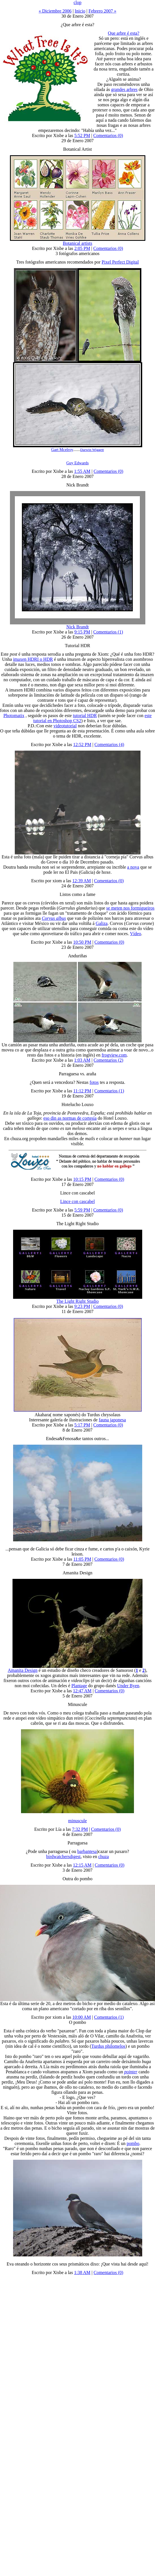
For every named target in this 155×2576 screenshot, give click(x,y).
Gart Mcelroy (62, 449)
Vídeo (135, 933)
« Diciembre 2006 (55, 11)
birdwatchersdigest (63, 1856)
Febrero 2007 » (102, 11)
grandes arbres (124, 89)
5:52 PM (82, 135)
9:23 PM (82, 1306)
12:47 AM (82, 1690)
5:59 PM (82, 1210)
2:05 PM (82, 248)
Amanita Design (22, 1670)
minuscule (77, 1820)
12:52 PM (82, 744)
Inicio (80, 11)
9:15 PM (82, 631)
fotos (94, 1082)
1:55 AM (82, 471)
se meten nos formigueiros (130, 908)
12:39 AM (81, 880)
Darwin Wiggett (92, 450)
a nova (133, 867)
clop (78, 2)
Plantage (79, 1685)
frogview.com (114, 1055)
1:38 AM (82, 2272)
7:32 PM (80, 1829)
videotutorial (65, 725)
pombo (133, 2143)
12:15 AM (82, 1865)
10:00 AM (81, 2017)
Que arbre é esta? (123, 33)
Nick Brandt (77, 626)
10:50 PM (82, 942)
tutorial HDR (85, 715)
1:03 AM (82, 1060)
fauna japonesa (112, 1419)
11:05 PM (82, 1559)
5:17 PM (82, 1424)
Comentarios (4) (109, 744)
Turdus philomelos (108, 2046)
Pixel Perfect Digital (120, 262)
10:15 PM (82, 1179)
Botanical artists (77, 243)
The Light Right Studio (77, 1301)
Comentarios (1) (108, 631)
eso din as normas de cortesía (70, 1118)
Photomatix (13, 715)
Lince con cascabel (77, 1201)
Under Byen (128, 1685)
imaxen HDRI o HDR (33, 659)
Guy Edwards (77, 463)
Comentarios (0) (108, 135)
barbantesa (87, 1851)
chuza (103, 1856)
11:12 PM (82, 1090)
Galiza (102, 923)
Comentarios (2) (108, 1060)
